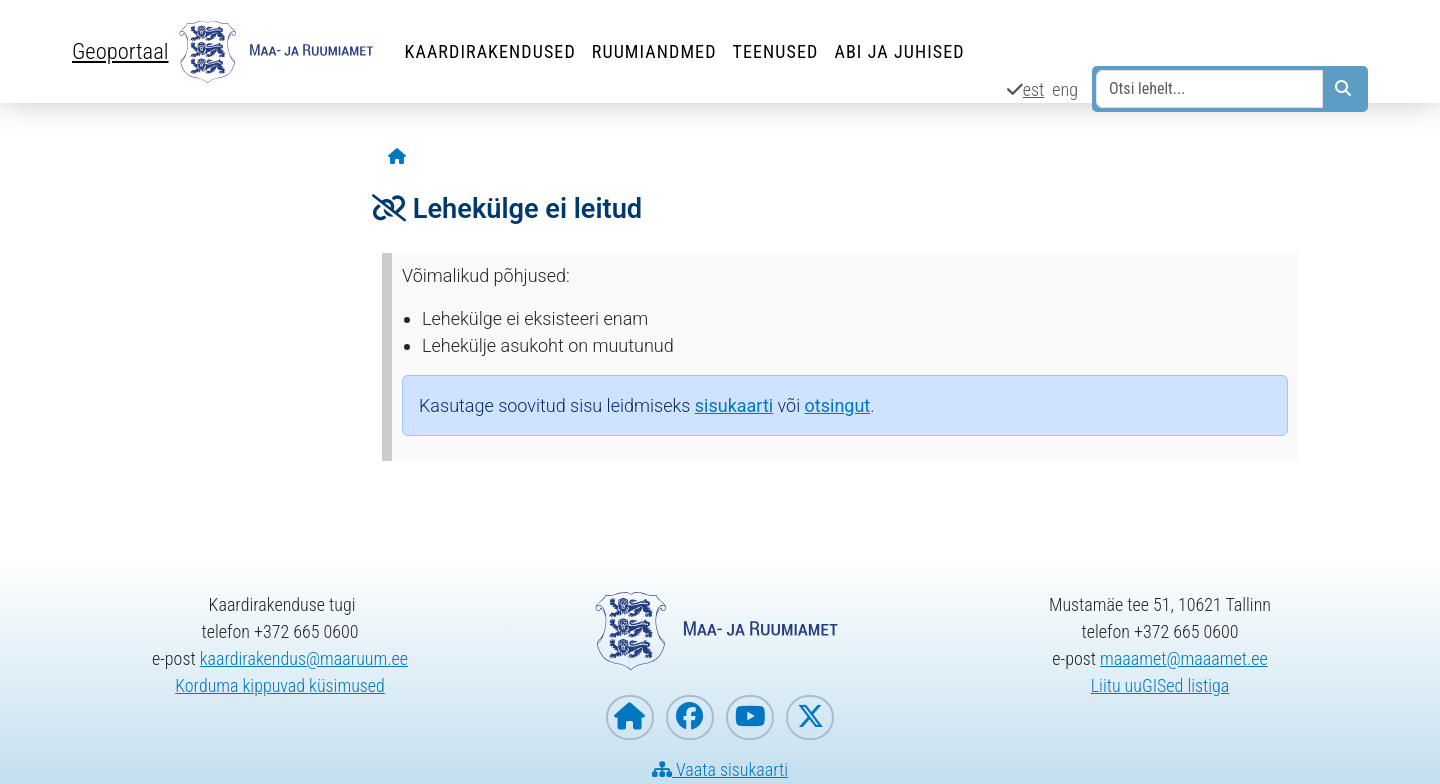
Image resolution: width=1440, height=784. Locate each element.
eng (1065, 89)
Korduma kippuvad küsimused (280, 685)
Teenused (776, 51)
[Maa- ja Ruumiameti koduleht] (630, 717)
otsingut (838, 405)
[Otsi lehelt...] (1209, 89)
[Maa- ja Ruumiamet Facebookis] (690, 717)
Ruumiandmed (654, 51)
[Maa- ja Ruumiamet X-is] (810, 717)
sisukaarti (734, 405)
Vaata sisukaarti (720, 769)
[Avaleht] (397, 157)
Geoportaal (120, 51)
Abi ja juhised (899, 51)
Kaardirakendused (489, 51)
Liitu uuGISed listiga (1160, 685)
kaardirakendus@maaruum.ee (304, 658)
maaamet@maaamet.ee (1184, 658)
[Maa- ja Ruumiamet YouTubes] (750, 717)
